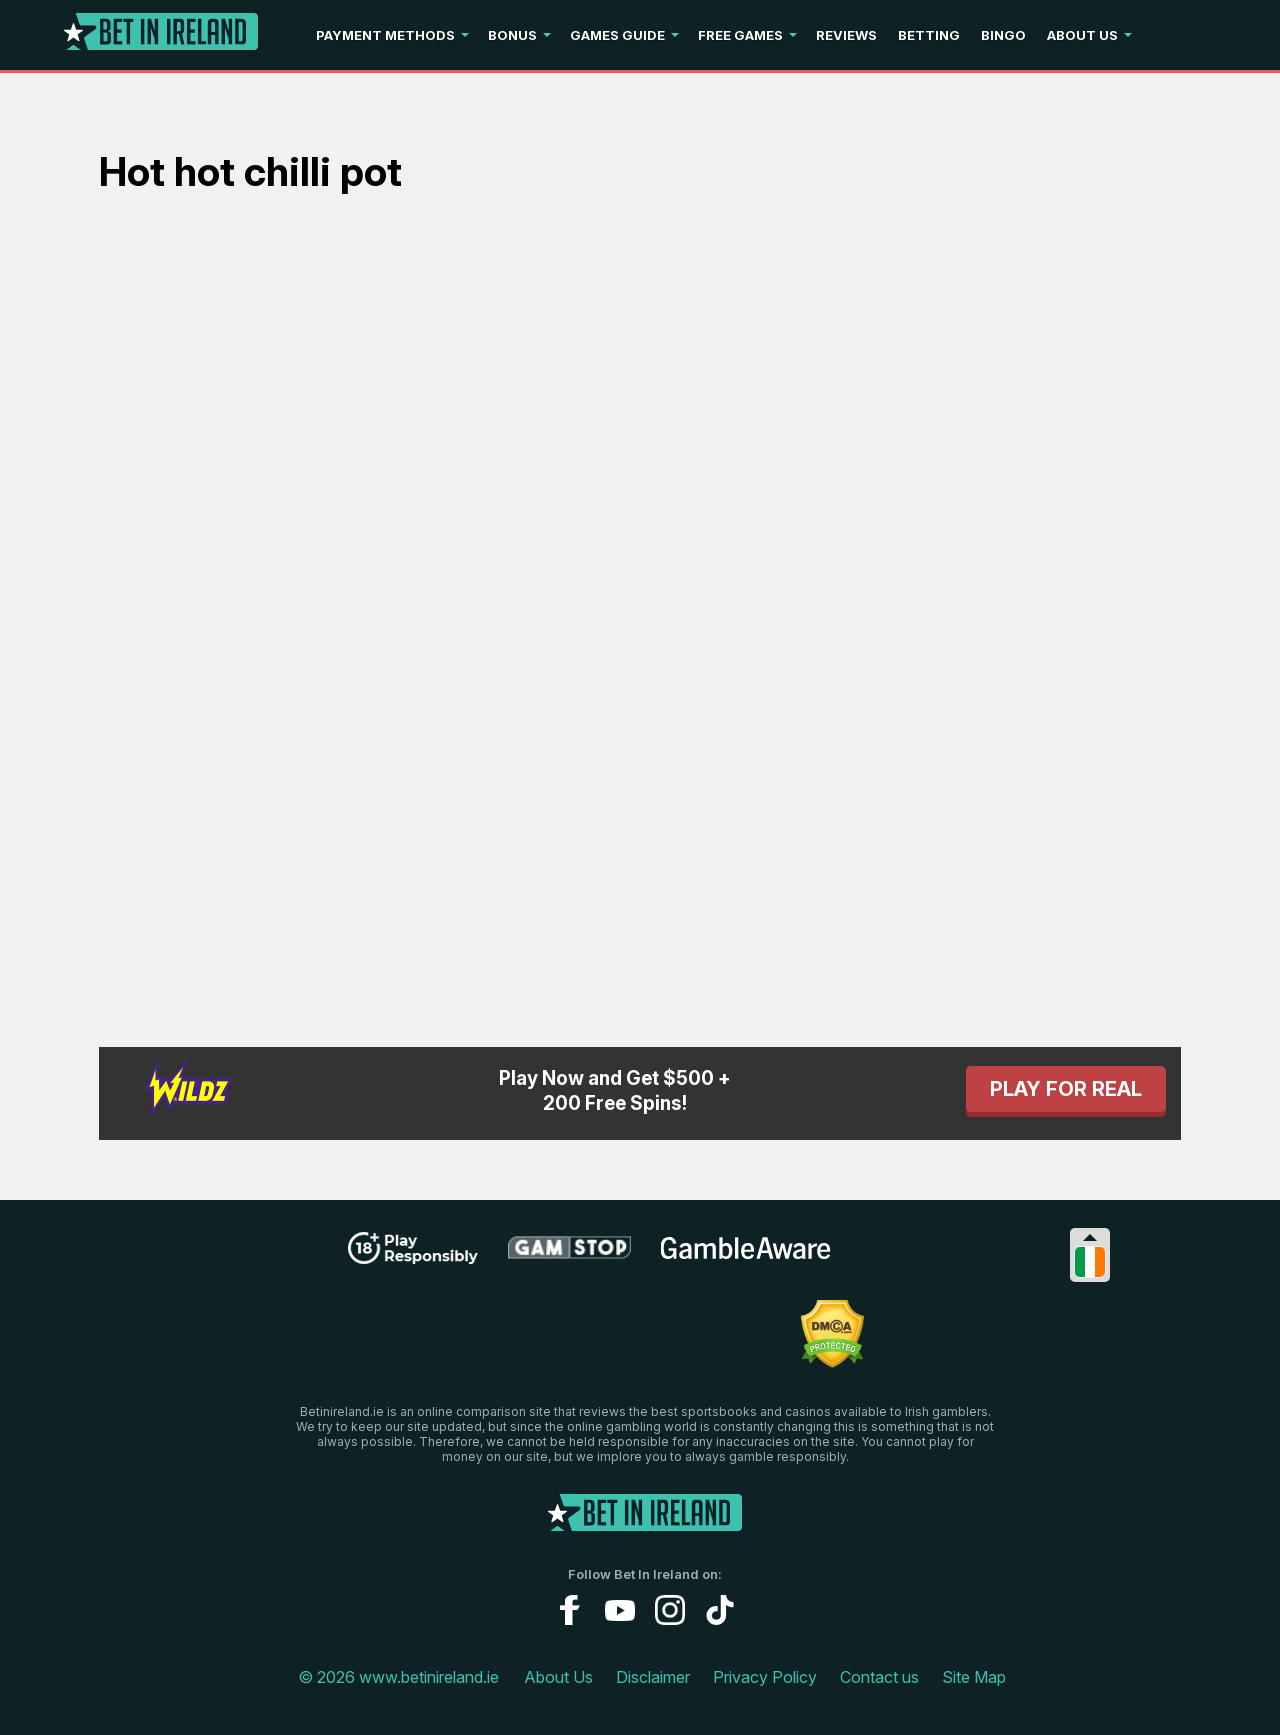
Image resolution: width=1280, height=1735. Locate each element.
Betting (929, 35)
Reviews (846, 35)
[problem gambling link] (468, 1343)
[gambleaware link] (746, 1258)
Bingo (1003, 35)
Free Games (740, 35)
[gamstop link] (569, 1255)
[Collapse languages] (1090, 1237)
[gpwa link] (901, 1257)
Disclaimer (653, 1677)
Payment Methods (385, 35)
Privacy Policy (765, 1677)
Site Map (974, 1677)
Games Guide (617, 35)
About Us (1082, 35)
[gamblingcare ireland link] (655, 1343)
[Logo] (161, 35)
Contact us (879, 1677)
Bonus (512, 35)
